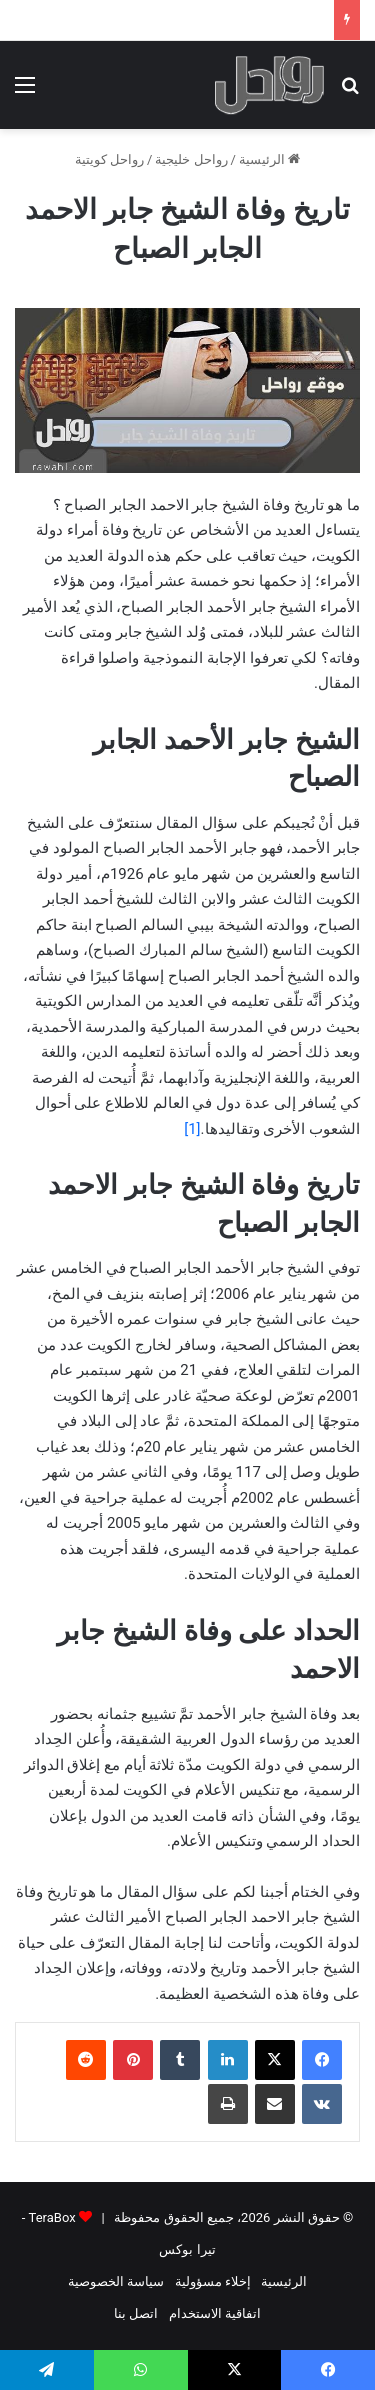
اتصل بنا (136, 2313)
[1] (192, 1129)
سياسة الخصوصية (116, 2281)
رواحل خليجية (191, 159)
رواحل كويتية (109, 159)
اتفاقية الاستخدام (215, 2313)
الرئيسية (269, 159)
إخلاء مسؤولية (213, 2281)
